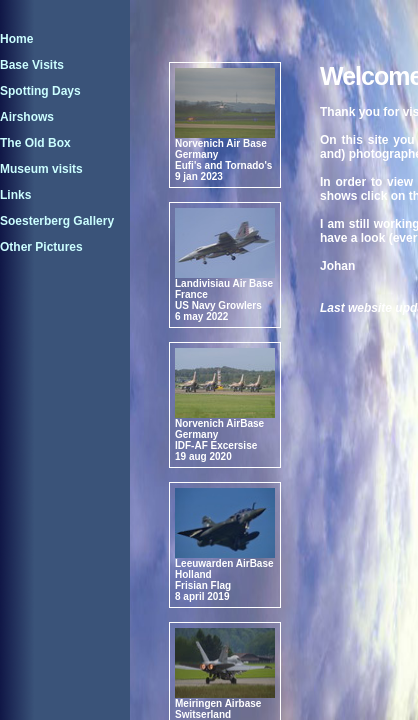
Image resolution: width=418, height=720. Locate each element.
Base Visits (32, 65)
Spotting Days (40, 91)
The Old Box (35, 143)
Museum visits (41, 169)
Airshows (27, 117)
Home (16, 39)
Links (15, 195)
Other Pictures (41, 247)
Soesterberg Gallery (57, 221)
